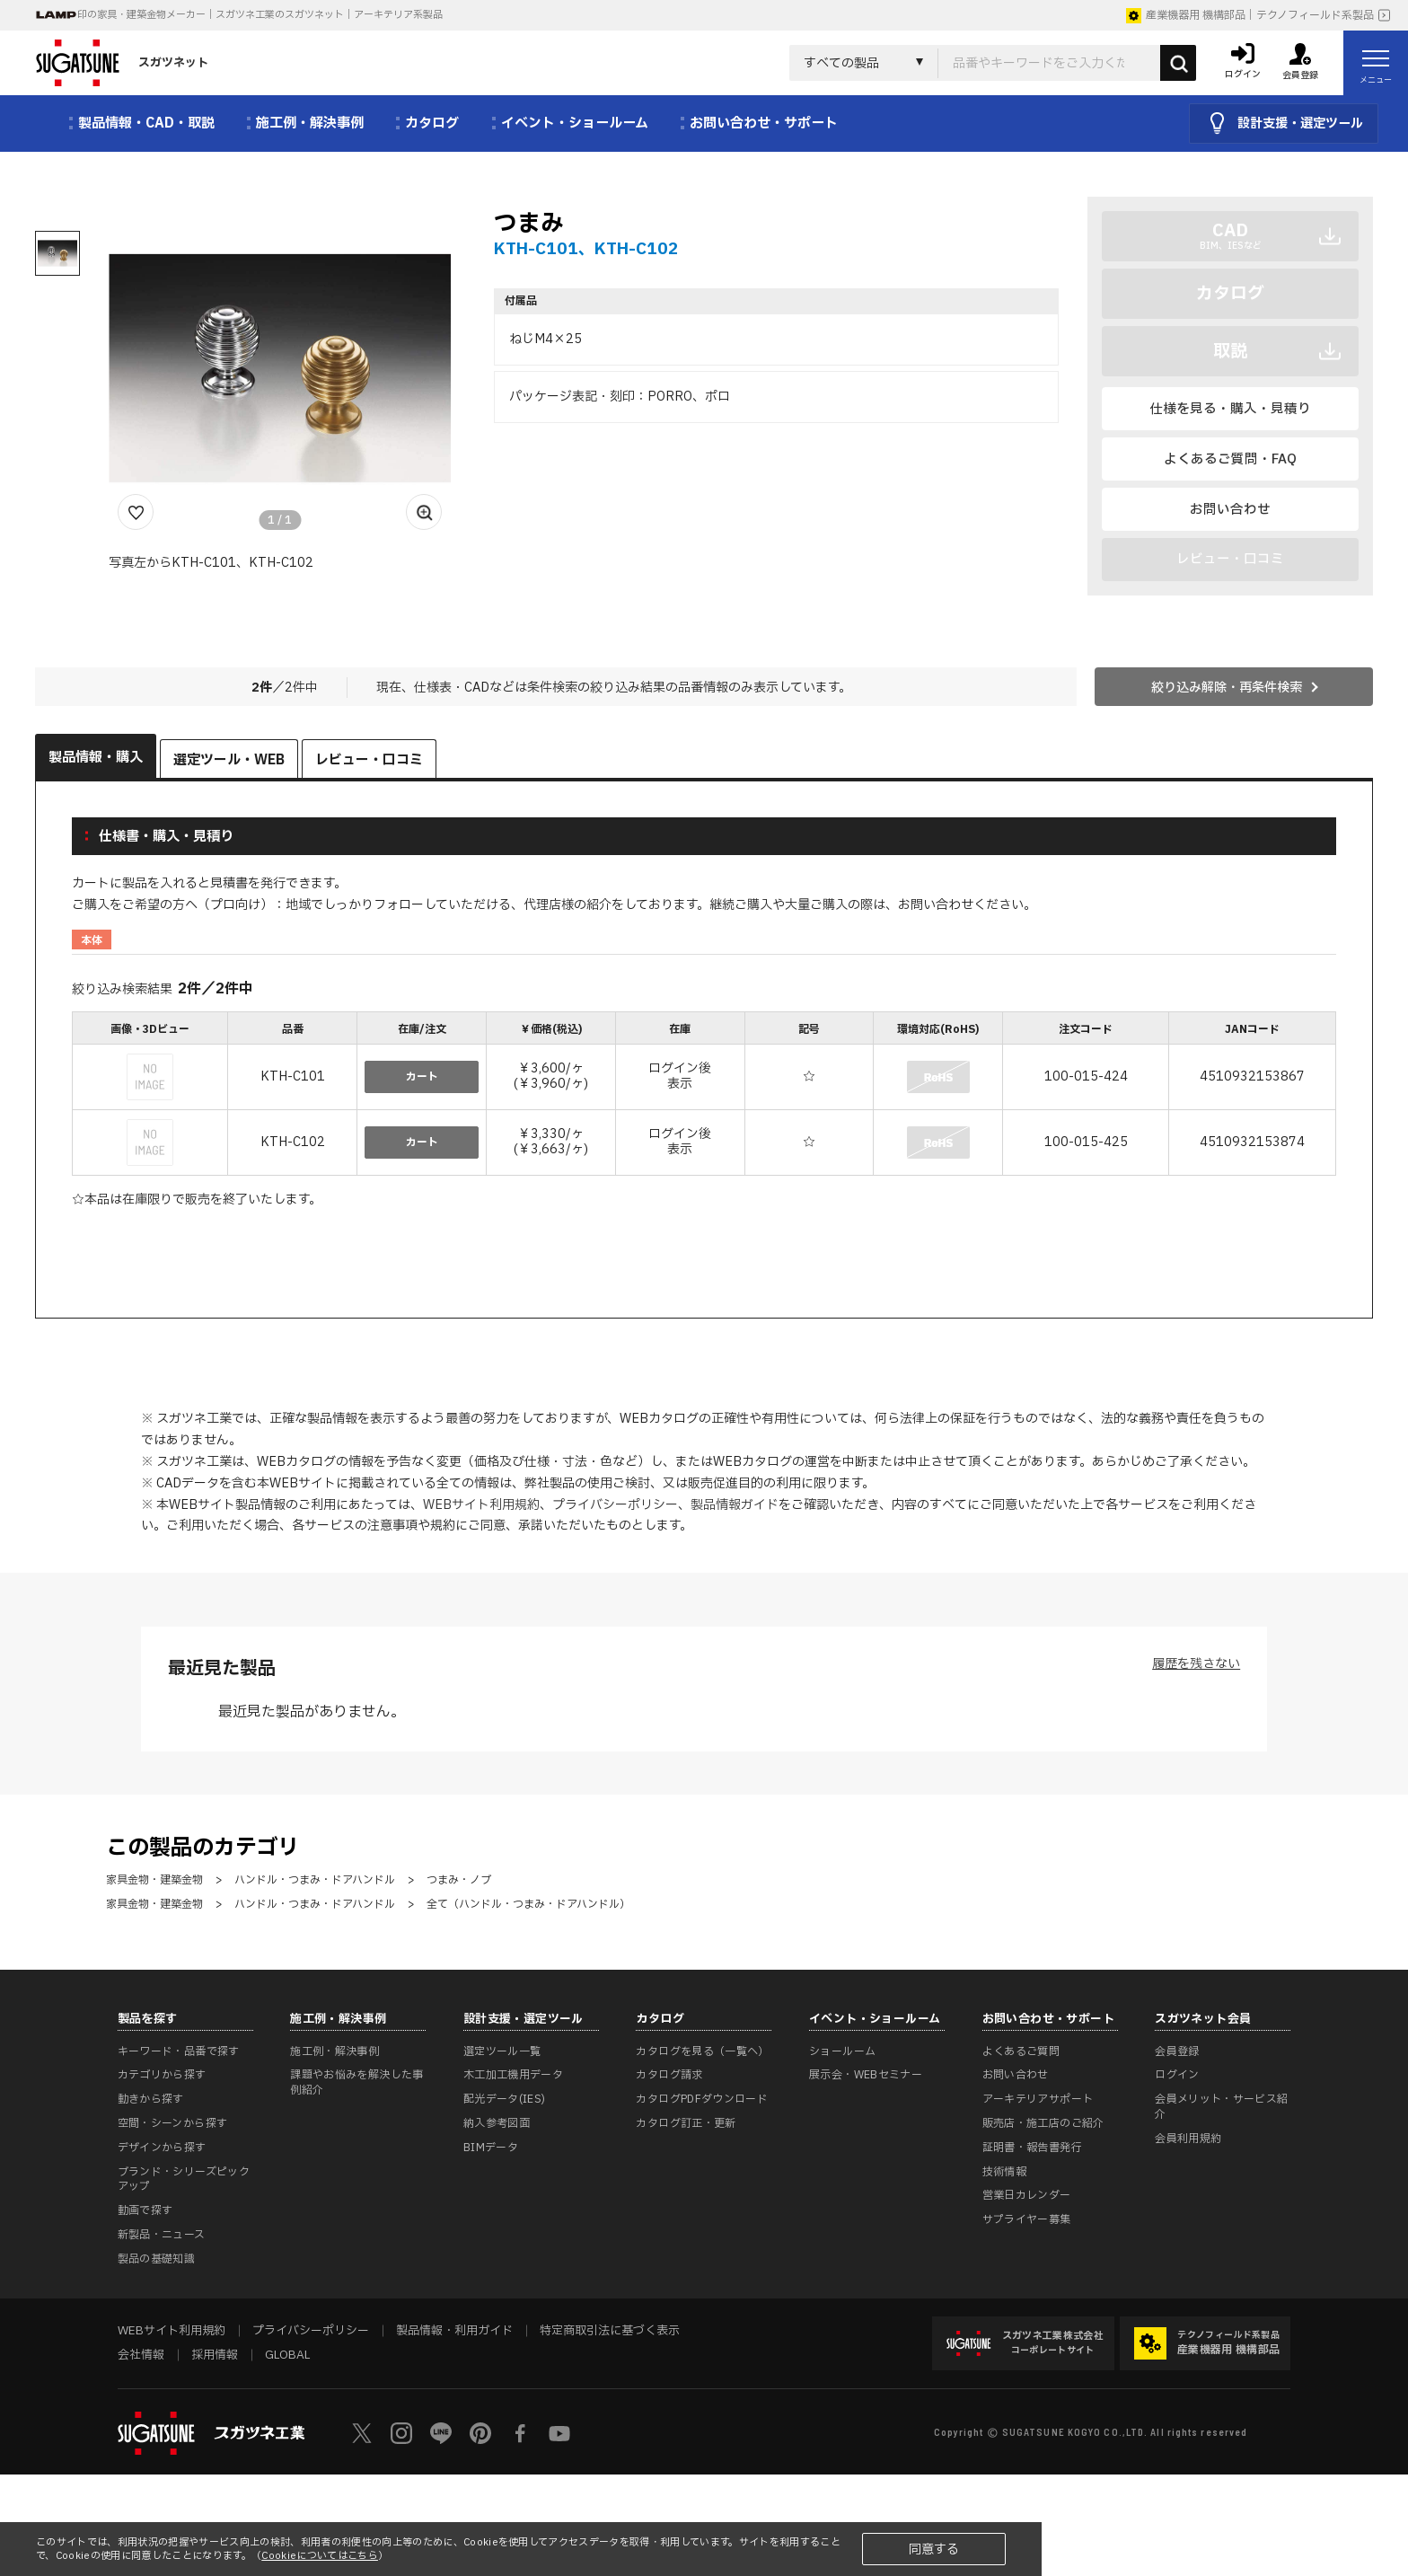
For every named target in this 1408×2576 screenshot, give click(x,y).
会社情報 (141, 2355)
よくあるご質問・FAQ (1230, 459)
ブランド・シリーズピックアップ (184, 2179)
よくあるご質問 (1021, 2051)
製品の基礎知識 (157, 2259)
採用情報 (214, 2355)
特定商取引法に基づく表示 (610, 2331)
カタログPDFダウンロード (702, 2099)
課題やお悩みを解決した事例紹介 (356, 2082)
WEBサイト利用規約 (481, 1504)
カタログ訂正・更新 (685, 2123)
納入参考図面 (496, 2123)
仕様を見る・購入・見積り (1230, 409)
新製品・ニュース (162, 2235)
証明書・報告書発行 (1032, 2147)
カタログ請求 (669, 2075)
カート (422, 1077)
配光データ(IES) (504, 2099)
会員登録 (1177, 2051)
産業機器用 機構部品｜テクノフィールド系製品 (1250, 15)
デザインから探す (162, 2147)
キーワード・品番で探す (179, 2051)
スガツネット (122, 63)
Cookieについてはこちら (319, 2555)
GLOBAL (287, 2355)
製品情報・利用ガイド (454, 2331)
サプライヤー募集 (1026, 2219)
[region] (704, 1095)
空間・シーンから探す (173, 2123)
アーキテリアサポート (1038, 2099)
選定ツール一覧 (502, 2051)
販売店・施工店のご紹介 (1043, 2123)
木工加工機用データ (513, 2075)
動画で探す (145, 2210)
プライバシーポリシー (615, 1504)
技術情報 (1004, 2172)
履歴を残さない (1196, 1663)
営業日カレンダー (1026, 2195)
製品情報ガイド (735, 1504)
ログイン (1177, 2075)
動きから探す (151, 2099)
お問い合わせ (1230, 509)
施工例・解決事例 (334, 2051)
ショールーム (842, 2051)
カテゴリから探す (162, 2075)
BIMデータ (490, 2147)
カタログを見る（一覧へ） (702, 2051)
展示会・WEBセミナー (865, 2075)
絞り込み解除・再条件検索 (1226, 687)
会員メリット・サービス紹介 (1221, 2106)
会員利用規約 (1188, 2138)
